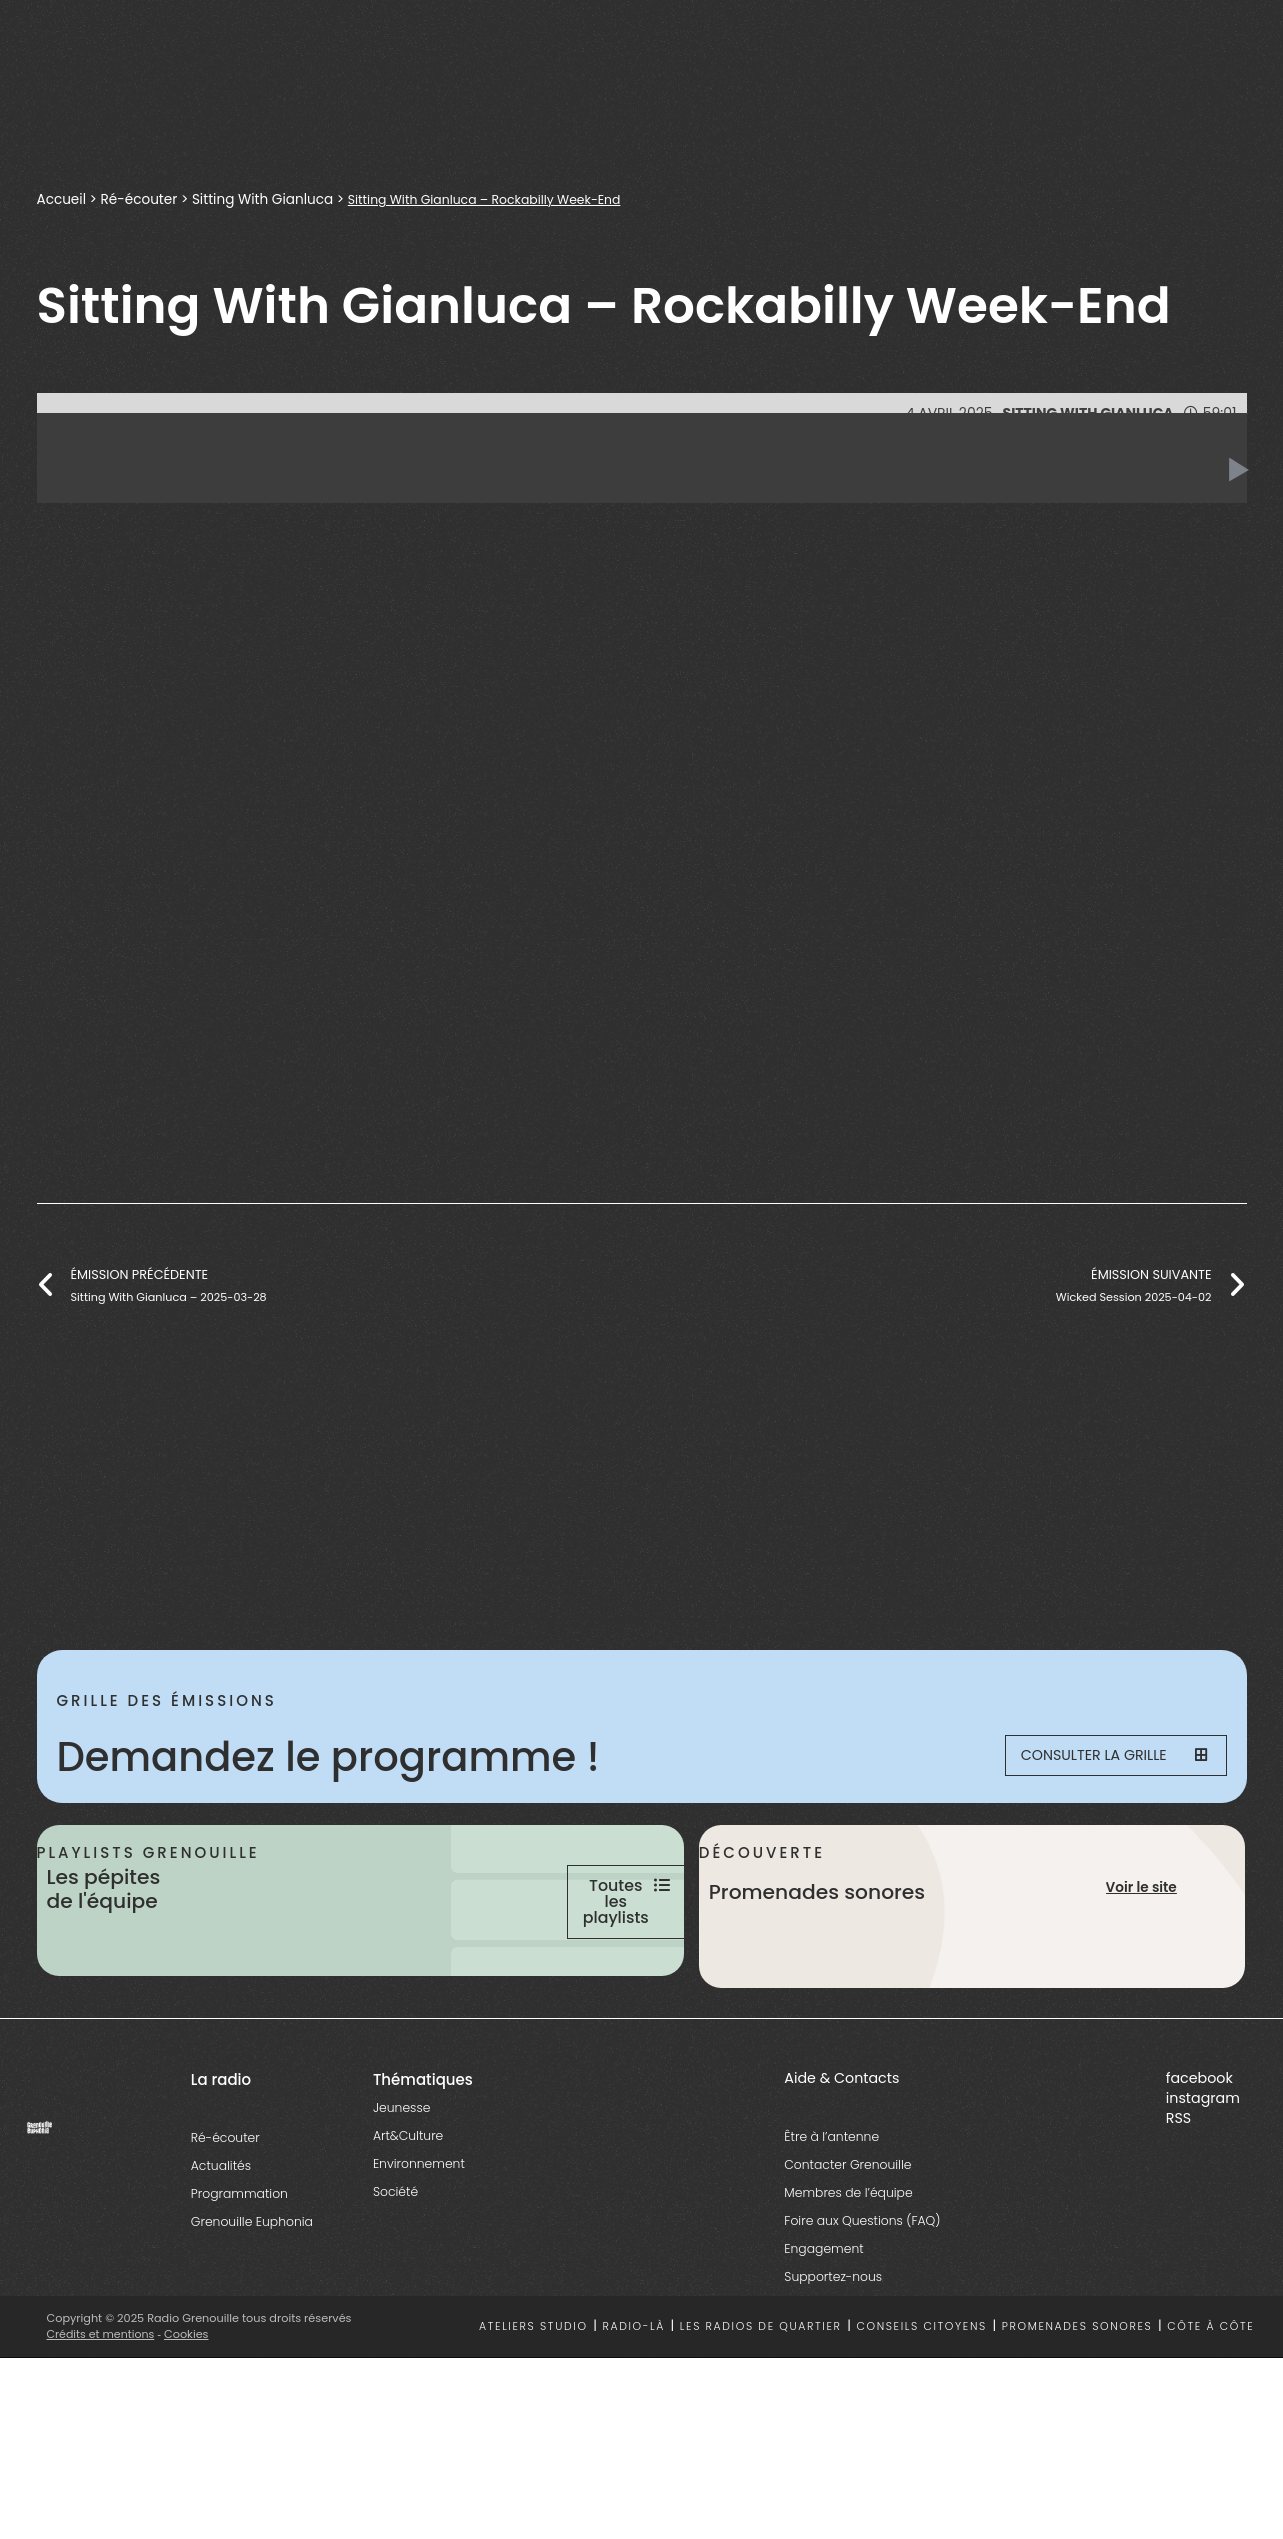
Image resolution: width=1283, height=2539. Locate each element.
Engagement (823, 2327)
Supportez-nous (833, 2355)
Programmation (239, 2273)
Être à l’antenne (831, 2215)
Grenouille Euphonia (252, 2301)
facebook (1199, 2158)
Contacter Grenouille (847, 2243)
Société (395, 2271)
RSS (1178, 2197)
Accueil (62, 199)
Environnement (419, 2243)
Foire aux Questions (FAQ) (862, 2299)
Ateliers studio (533, 2406)
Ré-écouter (140, 199)
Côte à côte (1210, 2406)
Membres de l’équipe (848, 2271)
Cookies (188, 2414)
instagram (1203, 2177)
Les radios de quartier (761, 2406)
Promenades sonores (1077, 2406)
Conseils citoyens (921, 2406)
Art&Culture (408, 2215)
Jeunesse (401, 2187)
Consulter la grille (1098, 1757)
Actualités (221, 2245)
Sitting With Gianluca (266, 199)
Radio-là (633, 2406)
